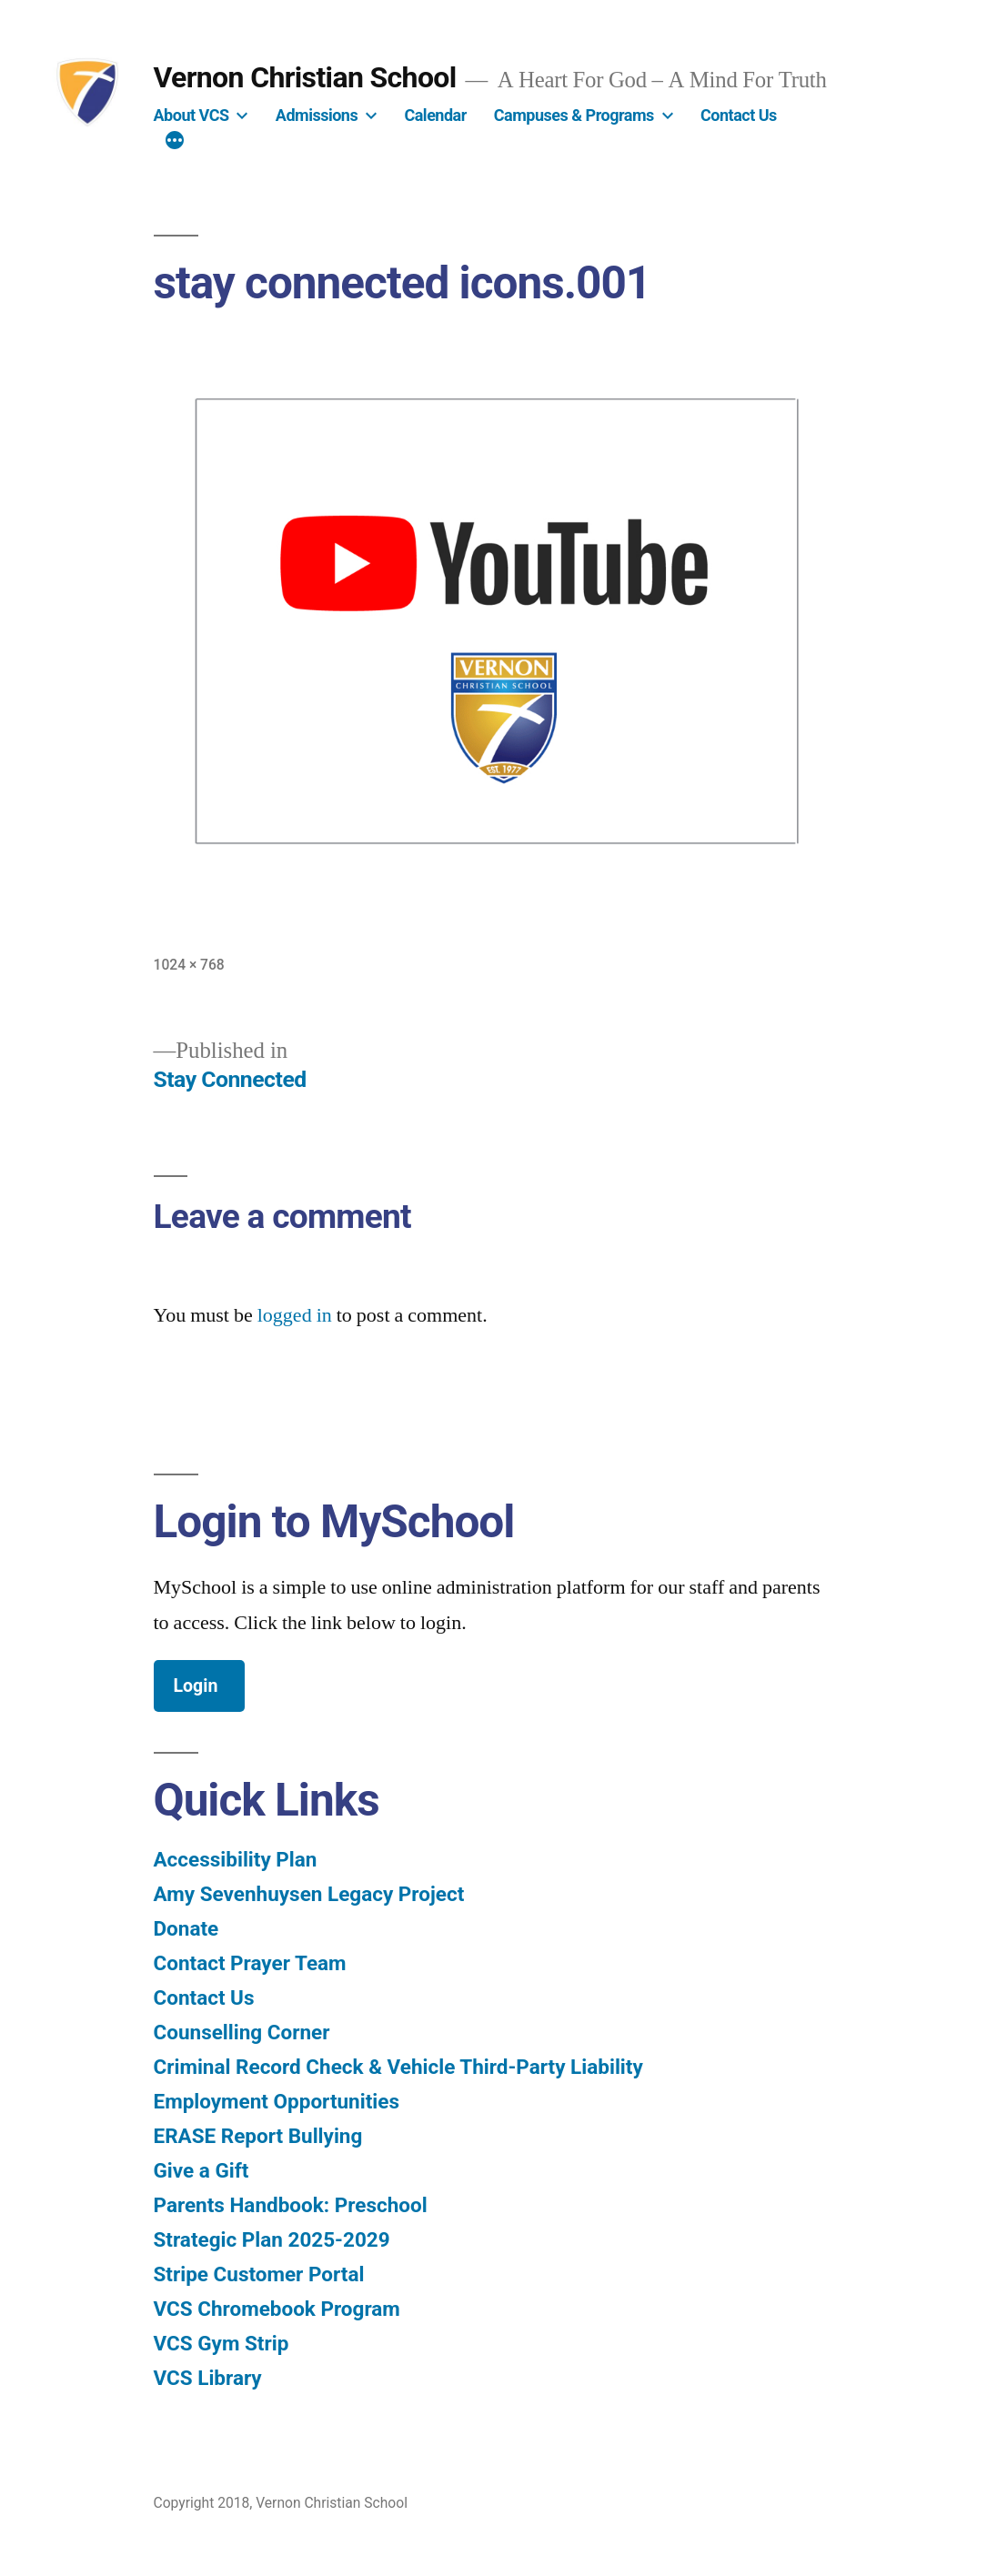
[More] (175, 143)
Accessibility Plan (235, 1859)
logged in (294, 1315)
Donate (186, 1928)
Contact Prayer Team (250, 1963)
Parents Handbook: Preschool (291, 2205)
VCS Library (208, 2378)
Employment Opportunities (276, 2101)
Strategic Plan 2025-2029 (272, 2239)
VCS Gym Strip (221, 2343)
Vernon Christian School (305, 77)
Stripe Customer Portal (259, 2274)
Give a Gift (201, 2170)
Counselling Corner (242, 2032)
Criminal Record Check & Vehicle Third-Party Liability (398, 2066)
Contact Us (738, 115)
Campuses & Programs (574, 115)
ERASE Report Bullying (258, 2136)
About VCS (191, 115)
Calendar (435, 115)
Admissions (317, 115)
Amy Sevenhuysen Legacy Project (309, 1894)
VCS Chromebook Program (277, 2308)
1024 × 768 (189, 964)
